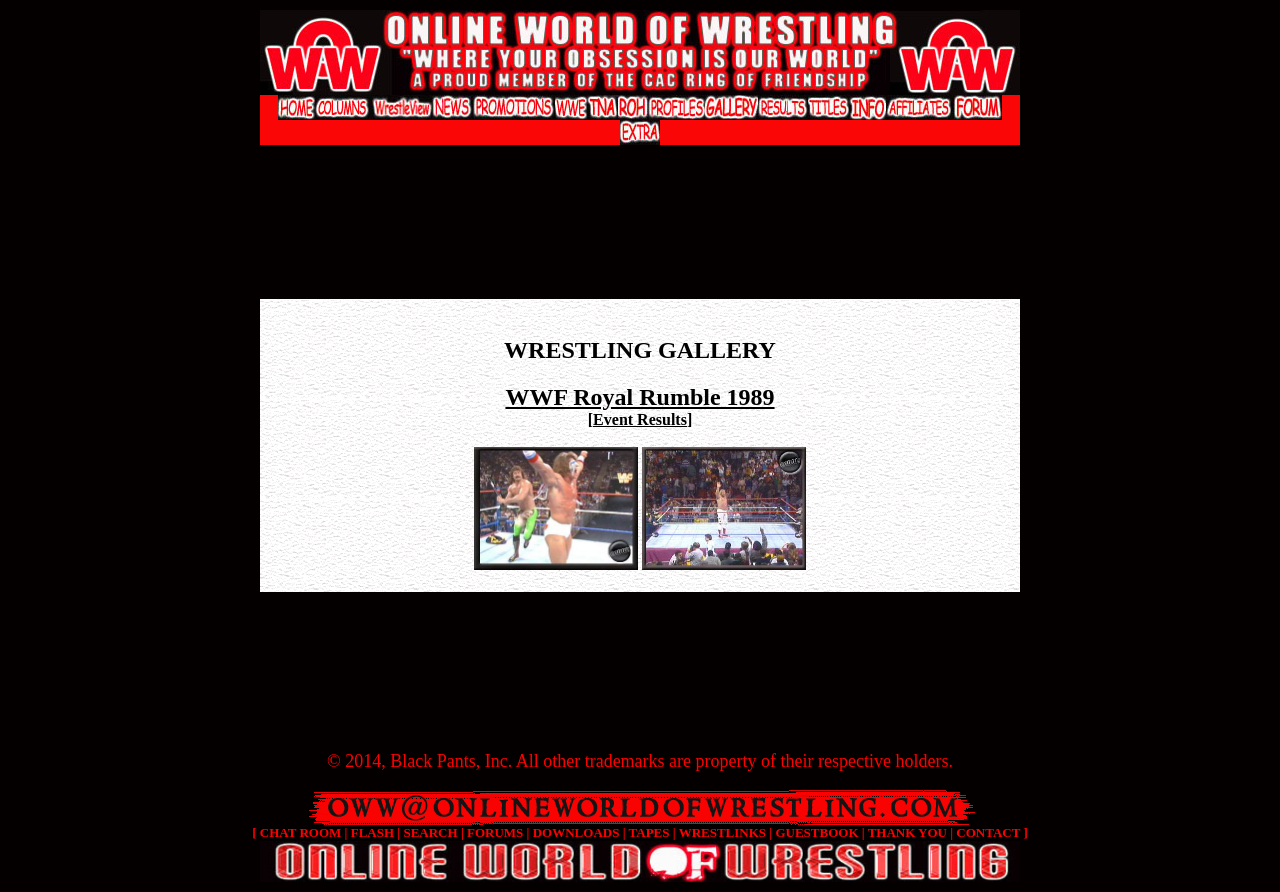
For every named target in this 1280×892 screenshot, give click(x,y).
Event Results (640, 419)
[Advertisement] (640, 165)
